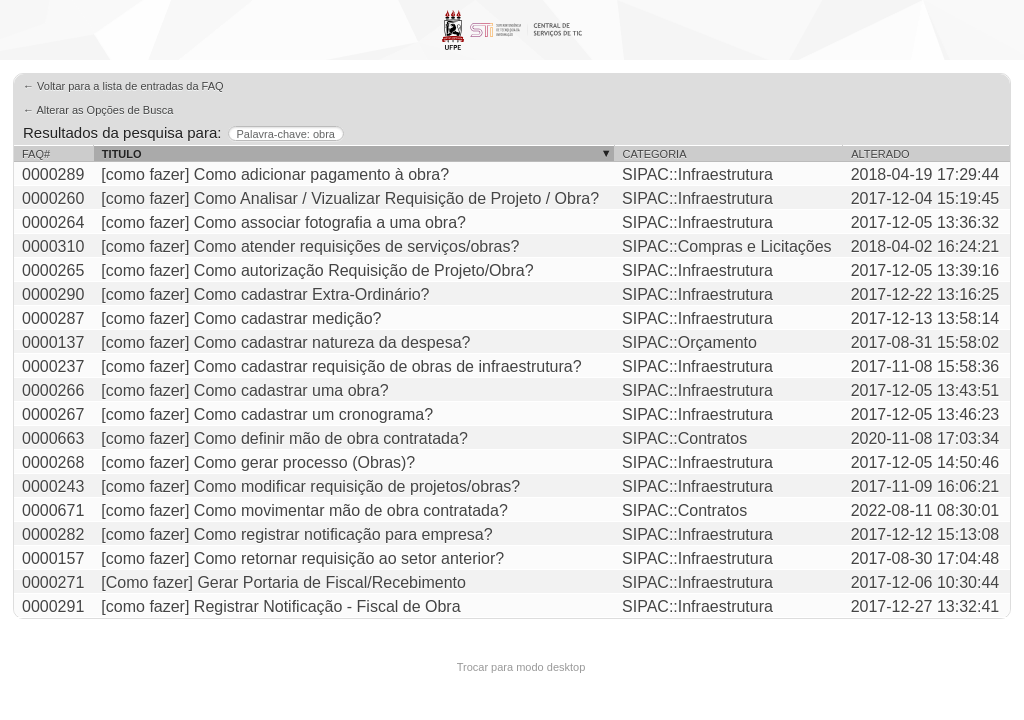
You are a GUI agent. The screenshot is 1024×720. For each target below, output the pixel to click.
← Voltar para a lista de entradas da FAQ (123, 86)
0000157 (53, 558)
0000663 (53, 438)
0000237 (53, 366)
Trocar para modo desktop (521, 667)
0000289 (53, 174)
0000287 (53, 318)
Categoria (655, 154)
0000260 (53, 198)
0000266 (53, 390)
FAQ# (36, 154)
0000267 (53, 414)
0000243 (53, 486)
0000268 (53, 462)
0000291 (53, 606)
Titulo (122, 154)
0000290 (53, 294)
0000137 (53, 342)
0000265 (53, 270)
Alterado (880, 154)
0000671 (53, 510)
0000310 (53, 246)
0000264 (53, 222)
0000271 (53, 582)
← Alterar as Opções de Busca (98, 110)
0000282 (53, 534)
